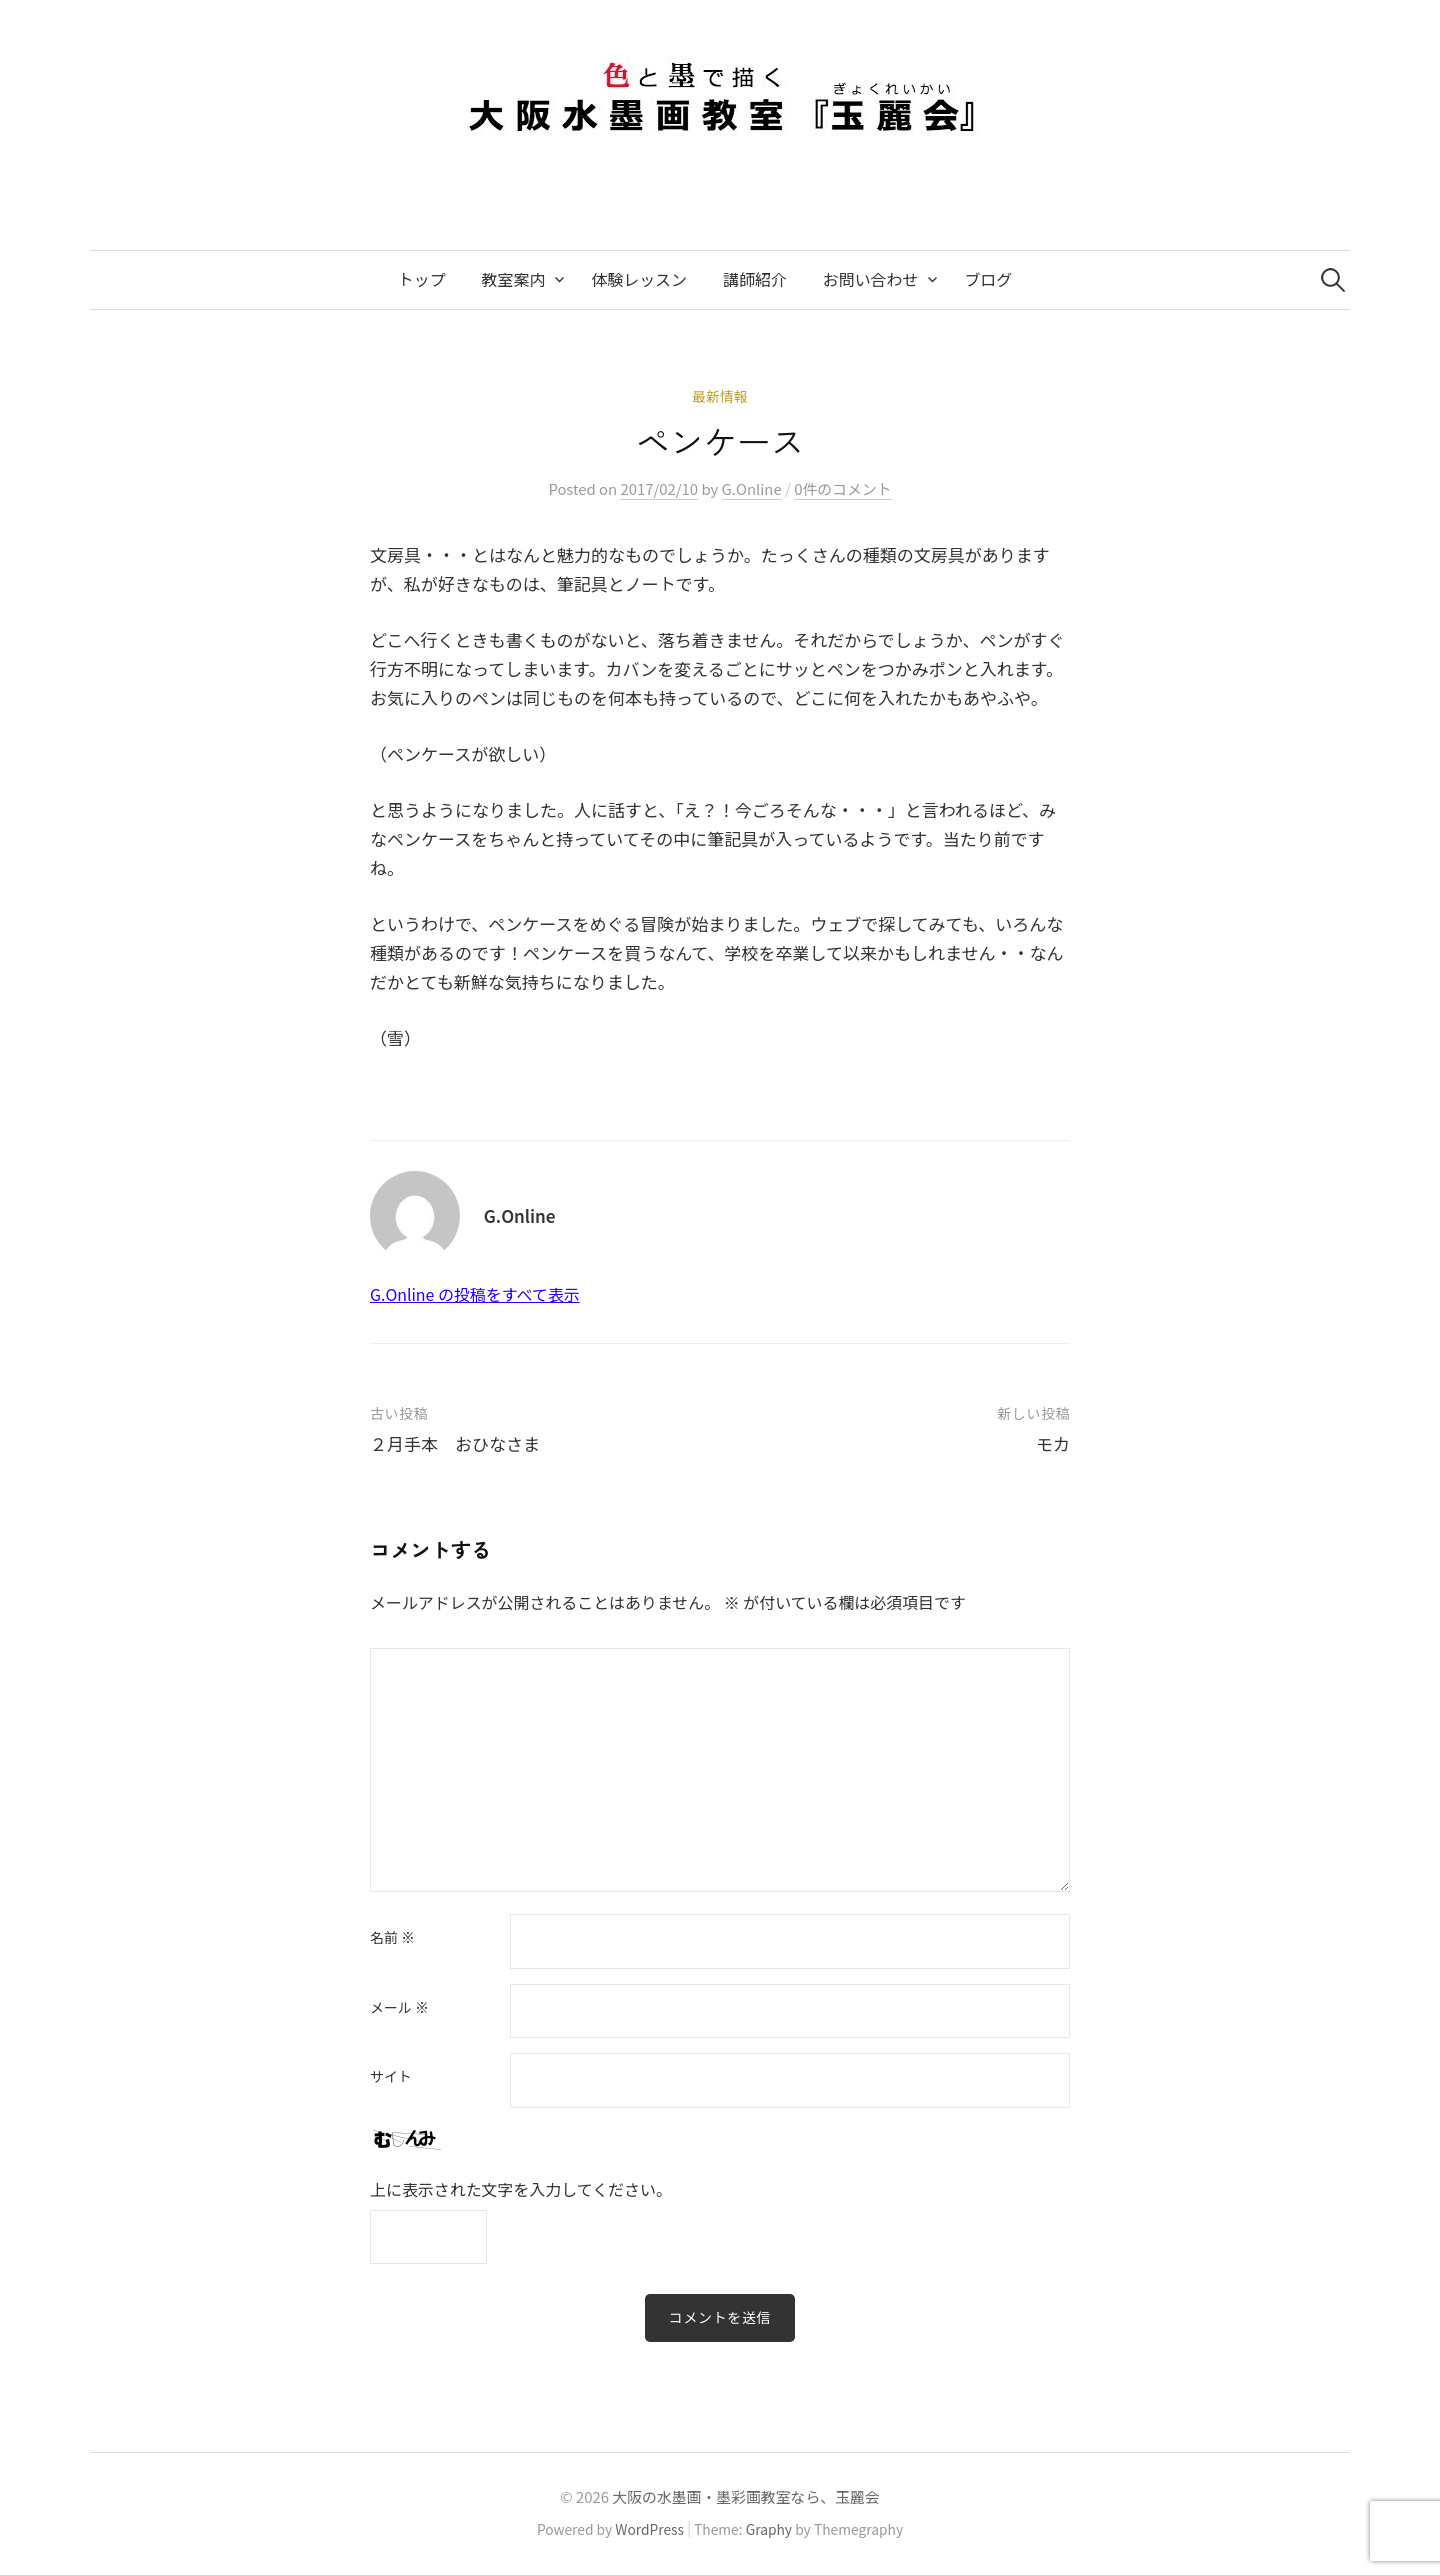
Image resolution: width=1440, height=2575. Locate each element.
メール (399, 2008)
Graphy (769, 2529)
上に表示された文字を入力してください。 (521, 2189)
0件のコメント (842, 488)
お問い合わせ (871, 279)
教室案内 (514, 279)
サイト (391, 2077)
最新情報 (719, 396)
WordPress (649, 2529)
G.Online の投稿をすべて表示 (475, 1294)
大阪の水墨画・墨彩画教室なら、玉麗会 (745, 2496)
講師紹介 (755, 279)
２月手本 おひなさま (455, 1443)
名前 (392, 1938)
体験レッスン (639, 279)
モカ (1053, 1443)
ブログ (988, 279)
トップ (422, 279)
